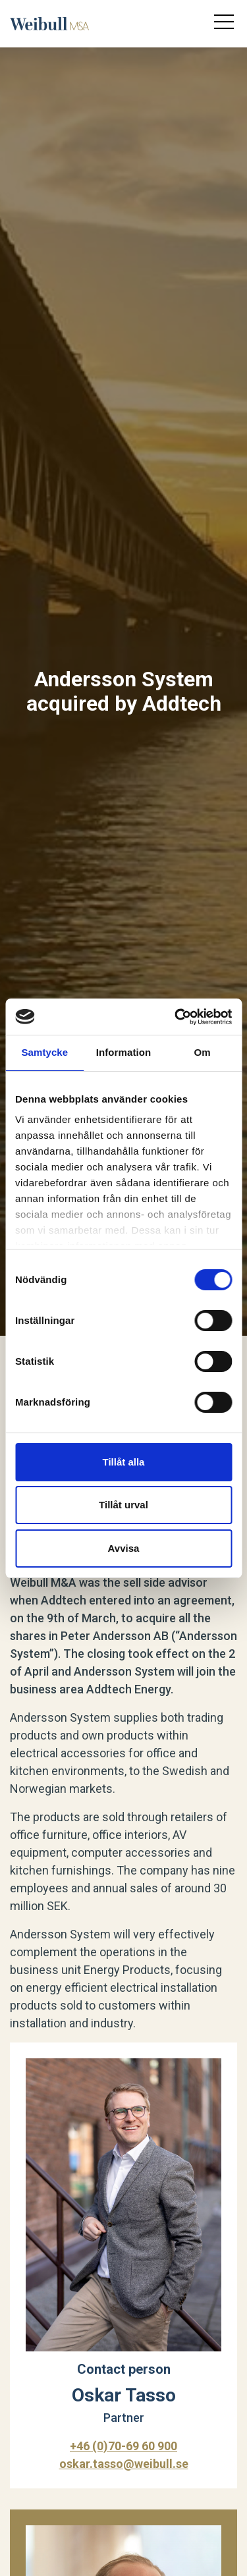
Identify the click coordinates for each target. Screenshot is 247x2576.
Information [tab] (123, 1052)
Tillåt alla (124, 1461)
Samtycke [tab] (44, 1052)
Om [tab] (202, 1052)
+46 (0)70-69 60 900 (123, 2446)
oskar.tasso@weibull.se (123, 2464)
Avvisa (124, 1548)
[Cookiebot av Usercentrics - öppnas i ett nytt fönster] (176, 1017)
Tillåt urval (123, 1504)
